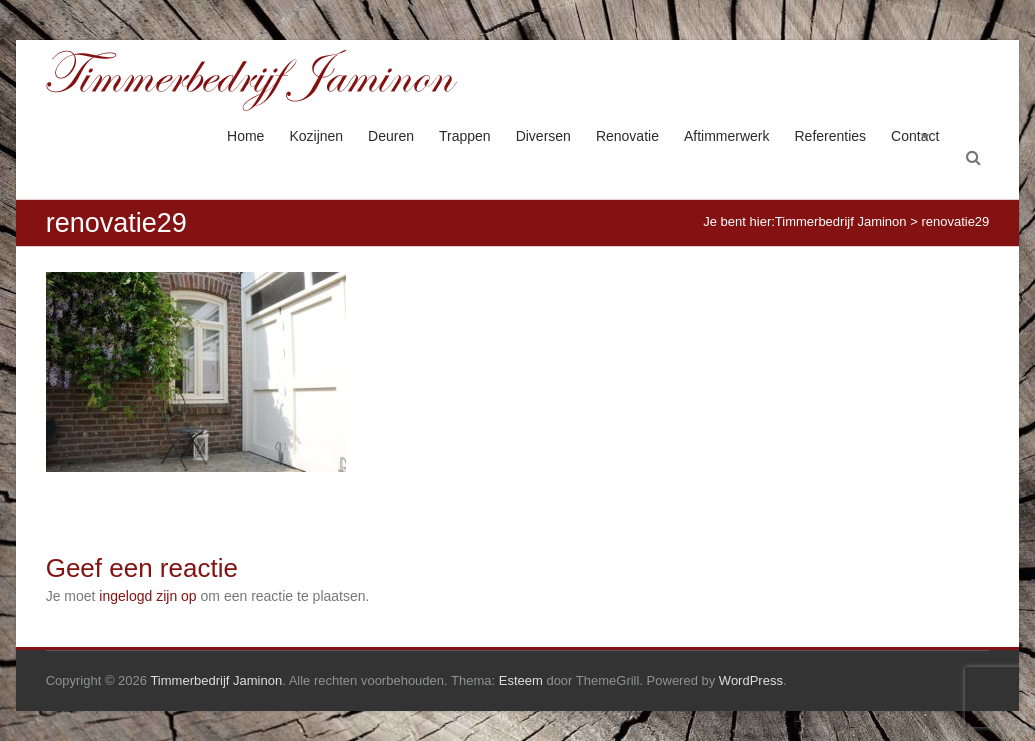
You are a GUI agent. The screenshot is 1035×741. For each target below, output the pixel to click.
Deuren (391, 136)
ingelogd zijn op (147, 596)
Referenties (831, 136)
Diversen (543, 136)
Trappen (465, 136)
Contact (915, 136)
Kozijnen (316, 136)
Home (245, 136)
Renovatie (627, 136)
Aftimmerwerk (727, 136)
